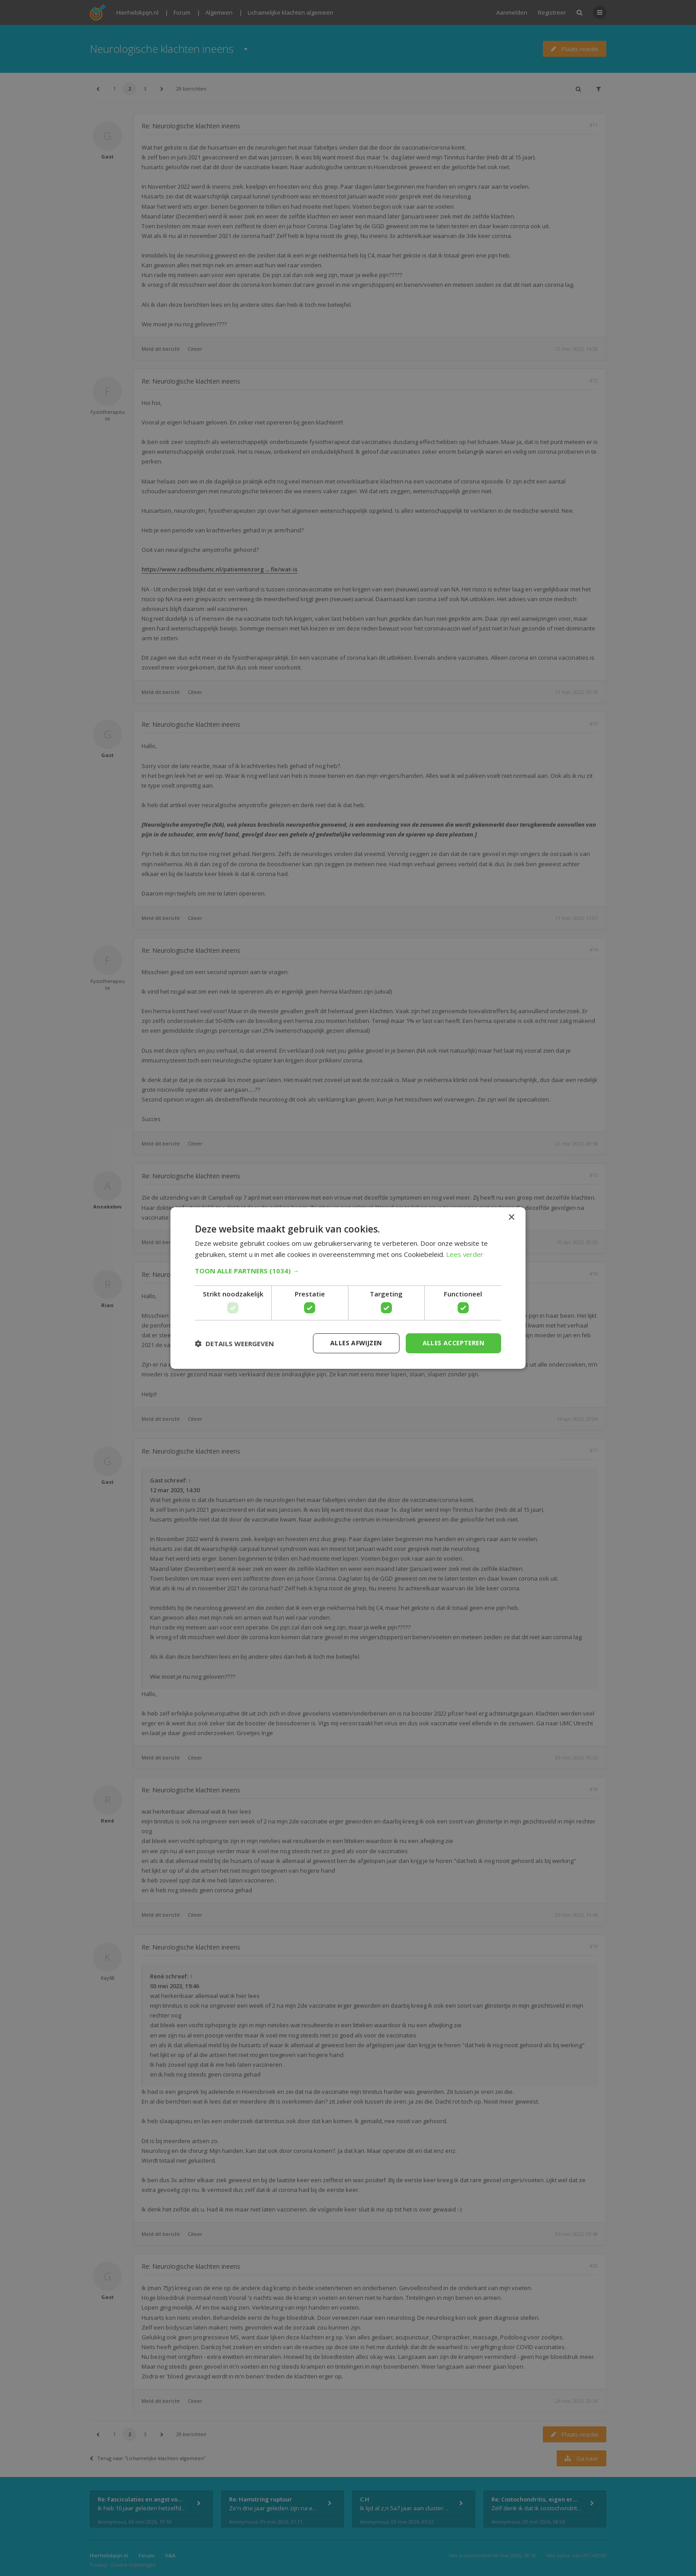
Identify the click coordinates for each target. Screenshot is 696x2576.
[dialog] (348, 1288)
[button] (348, 1271)
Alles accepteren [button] (452, 1343)
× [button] (511, 1217)
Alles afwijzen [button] (353, 1343)
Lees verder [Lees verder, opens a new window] (465, 1254)
